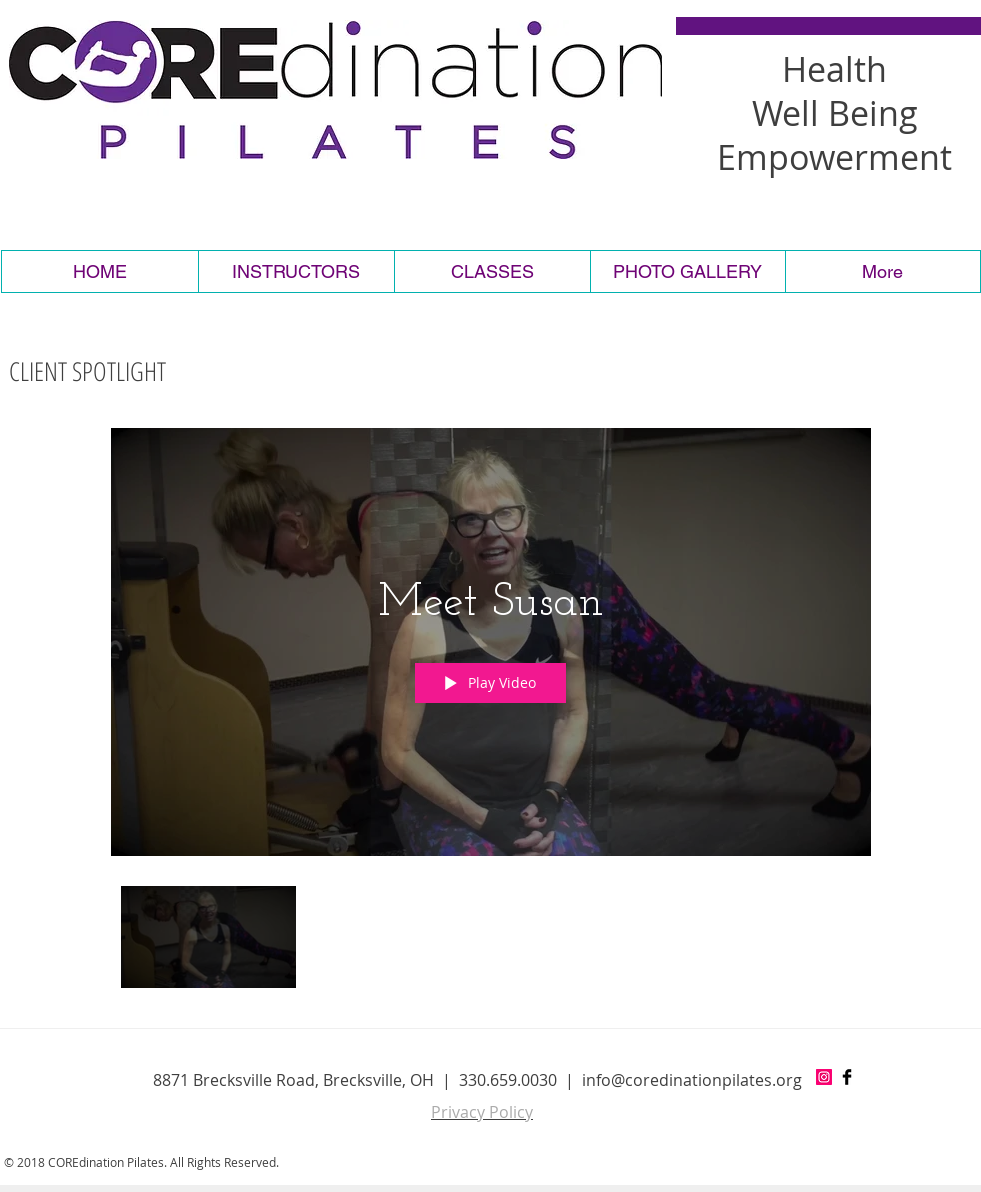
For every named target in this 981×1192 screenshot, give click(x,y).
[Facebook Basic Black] (847, 1077)
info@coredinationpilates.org (692, 1080)
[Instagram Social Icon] (824, 1077)
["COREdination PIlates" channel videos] (491, 942)
